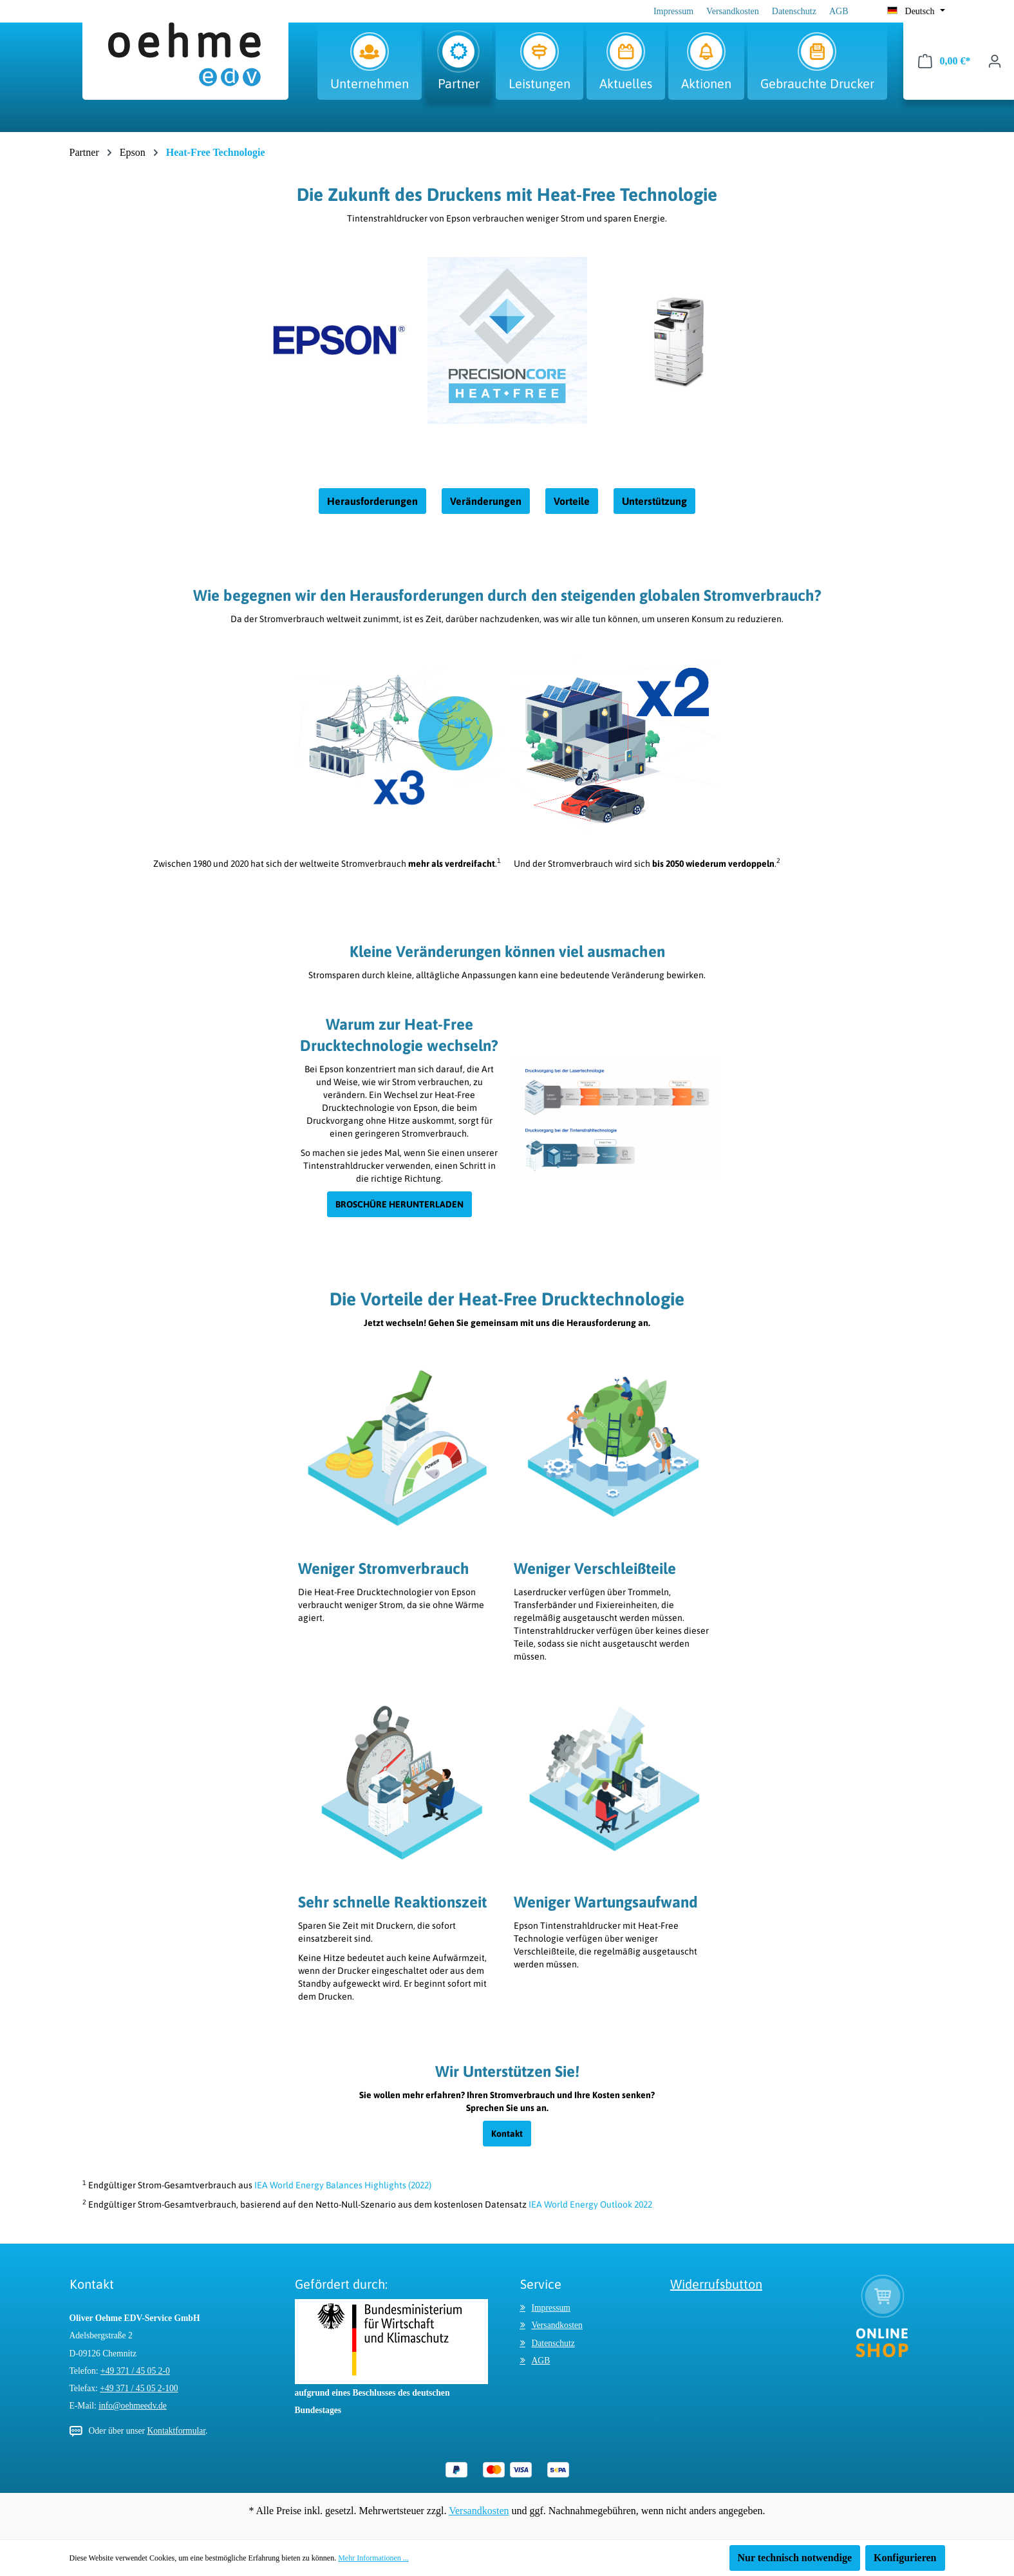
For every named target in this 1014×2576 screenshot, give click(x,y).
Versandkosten (732, 11)
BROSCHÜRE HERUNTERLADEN (399, 1204)
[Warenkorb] (944, 61)
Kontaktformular (176, 2431)
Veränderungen (485, 501)
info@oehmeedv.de (133, 2405)
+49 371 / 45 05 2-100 (139, 2388)
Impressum (673, 11)
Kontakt (507, 2133)
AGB (839, 11)
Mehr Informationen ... (373, 2557)
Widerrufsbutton (716, 2284)
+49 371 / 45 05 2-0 (135, 2371)
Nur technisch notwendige (795, 2557)
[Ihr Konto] (994, 61)
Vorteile (572, 501)
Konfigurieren (905, 2557)
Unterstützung (654, 501)
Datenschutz (794, 11)
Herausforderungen (372, 501)
